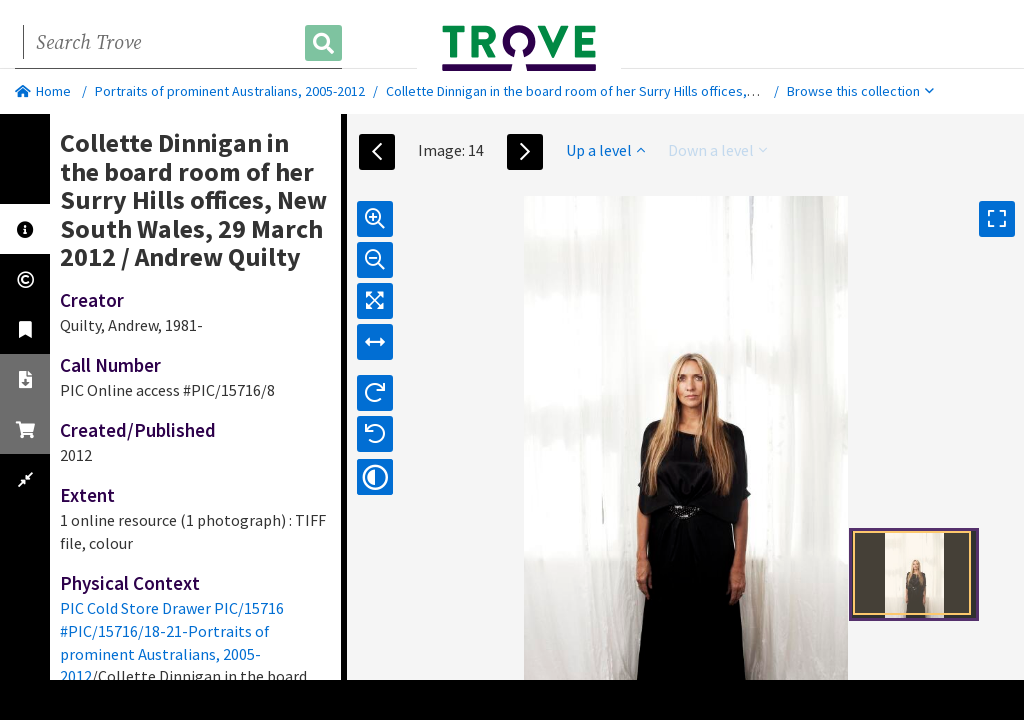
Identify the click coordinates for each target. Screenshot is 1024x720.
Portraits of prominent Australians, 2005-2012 (230, 91)
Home (43, 91)
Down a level (717, 150)
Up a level (605, 150)
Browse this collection (860, 91)
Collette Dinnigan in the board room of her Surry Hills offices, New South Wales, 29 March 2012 (665, 91)
